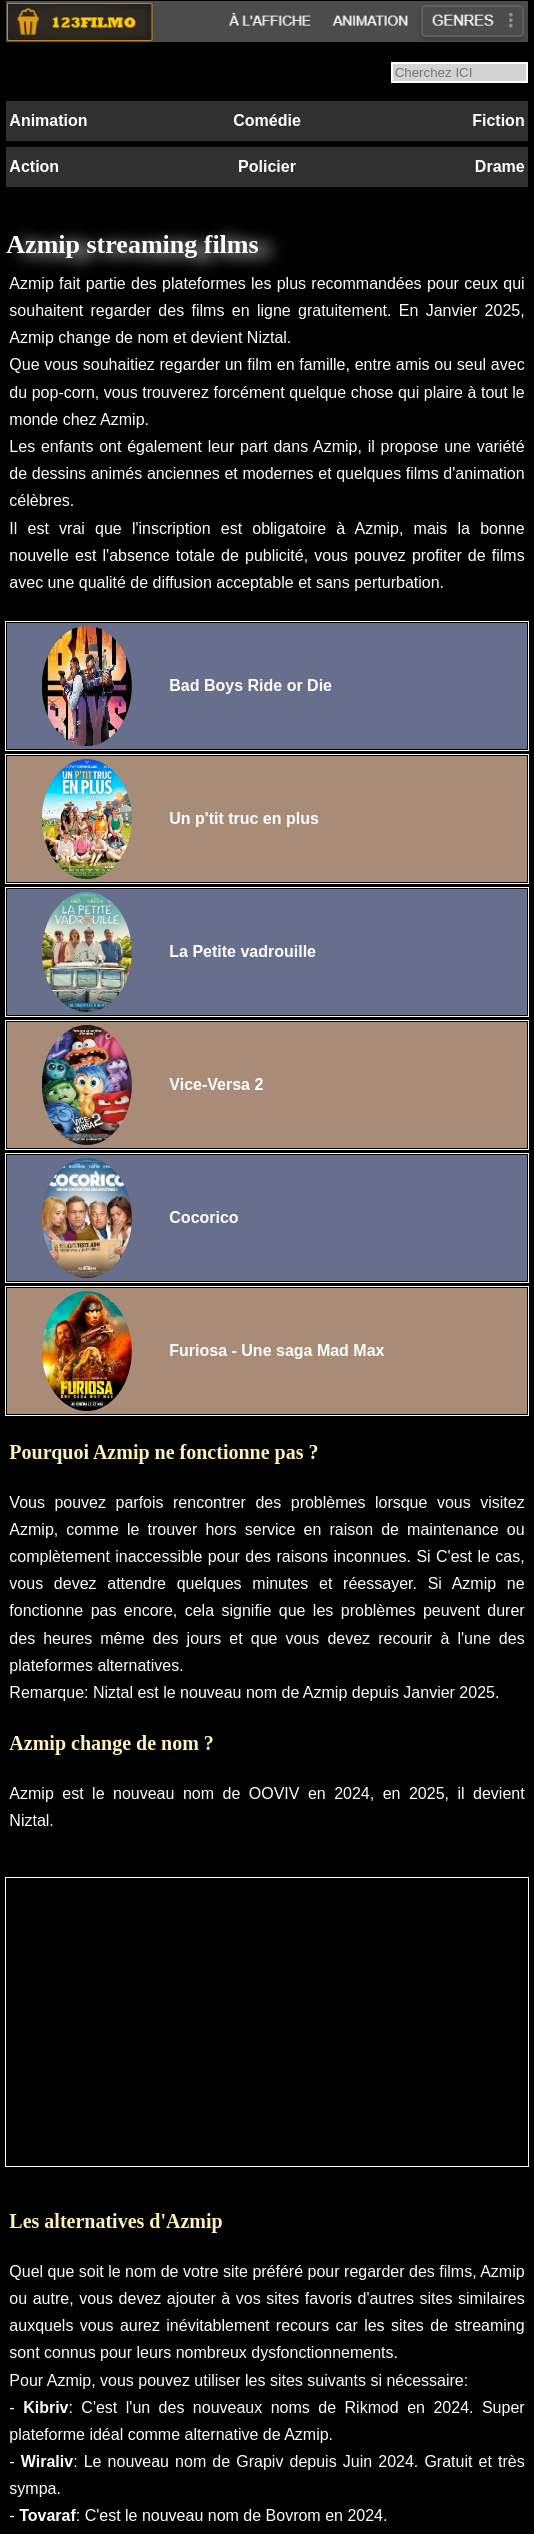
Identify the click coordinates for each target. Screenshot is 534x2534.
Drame (500, 166)
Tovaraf (47, 2515)
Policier (267, 166)
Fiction (498, 120)
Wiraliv (47, 2461)
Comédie (267, 120)
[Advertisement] (266, 2022)
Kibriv (45, 2407)
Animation (48, 120)
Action (34, 166)
